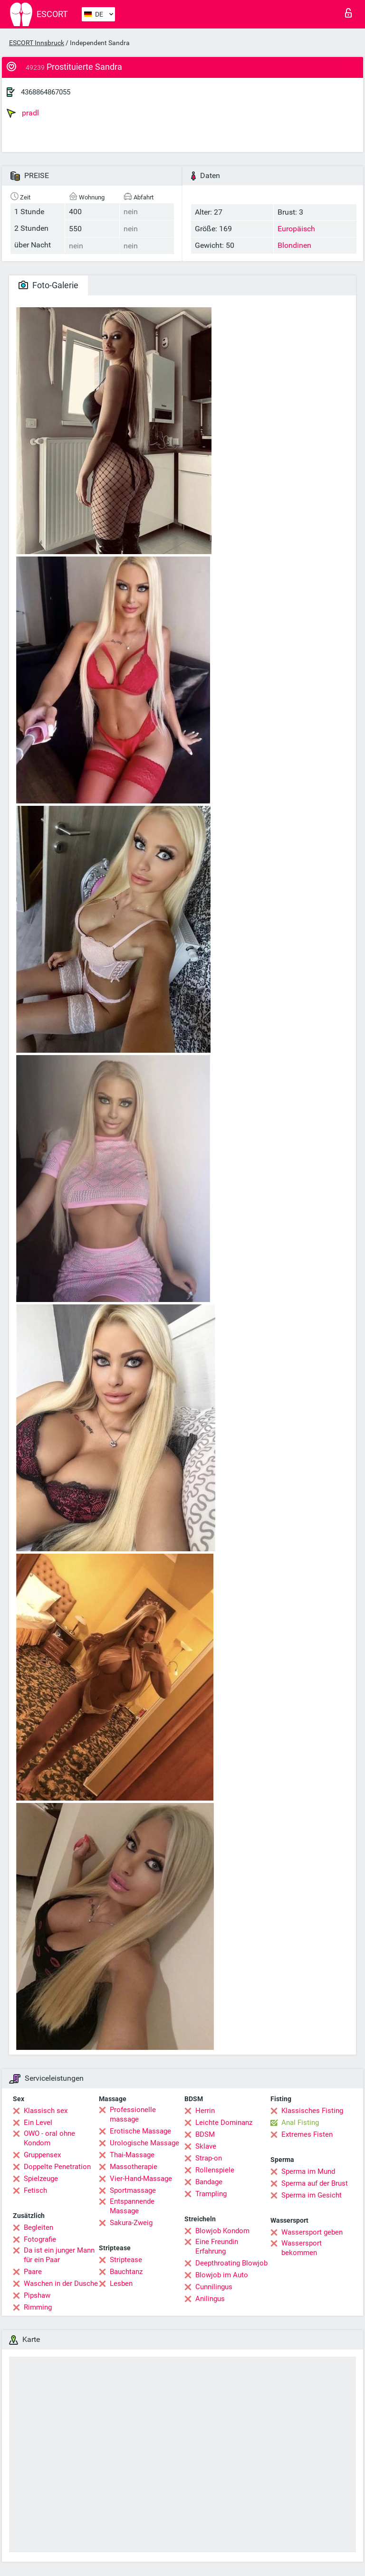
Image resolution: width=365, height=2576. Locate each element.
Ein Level (38, 2122)
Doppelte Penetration (57, 2166)
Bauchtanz (126, 2271)
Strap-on (208, 2158)
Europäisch (296, 228)
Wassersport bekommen (301, 2248)
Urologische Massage (144, 2143)
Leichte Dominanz (223, 2122)
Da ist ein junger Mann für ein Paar (59, 2255)
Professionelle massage (133, 2114)
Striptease (126, 2259)
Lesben (121, 2283)
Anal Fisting (300, 2122)
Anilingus (210, 2298)
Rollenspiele (214, 2170)
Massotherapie (133, 2166)
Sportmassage (133, 2190)
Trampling (211, 2193)
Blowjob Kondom (222, 2231)
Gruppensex (42, 2155)
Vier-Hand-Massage (141, 2178)
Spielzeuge (41, 2178)
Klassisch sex (45, 2110)
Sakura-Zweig (131, 2222)
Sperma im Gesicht (311, 2195)
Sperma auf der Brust (314, 2183)
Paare (33, 2271)
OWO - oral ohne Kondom (49, 2138)
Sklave (205, 2146)
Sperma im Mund (308, 2171)
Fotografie (40, 2239)
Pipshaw (37, 2295)
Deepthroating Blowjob (231, 2263)
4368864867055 (45, 92)
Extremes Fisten (307, 2134)
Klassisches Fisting (312, 2110)
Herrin (205, 2110)
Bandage (208, 2182)
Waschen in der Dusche (61, 2283)
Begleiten (38, 2227)
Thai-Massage (132, 2155)
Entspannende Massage (132, 2206)
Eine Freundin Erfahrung (216, 2246)
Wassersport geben (312, 2232)
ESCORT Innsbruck (36, 43)
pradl (23, 113)
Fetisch (35, 2190)
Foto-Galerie (48, 285)
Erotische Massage (140, 2131)
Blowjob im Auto (221, 2275)
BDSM (205, 2134)
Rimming (38, 2307)
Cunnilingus (213, 2287)
